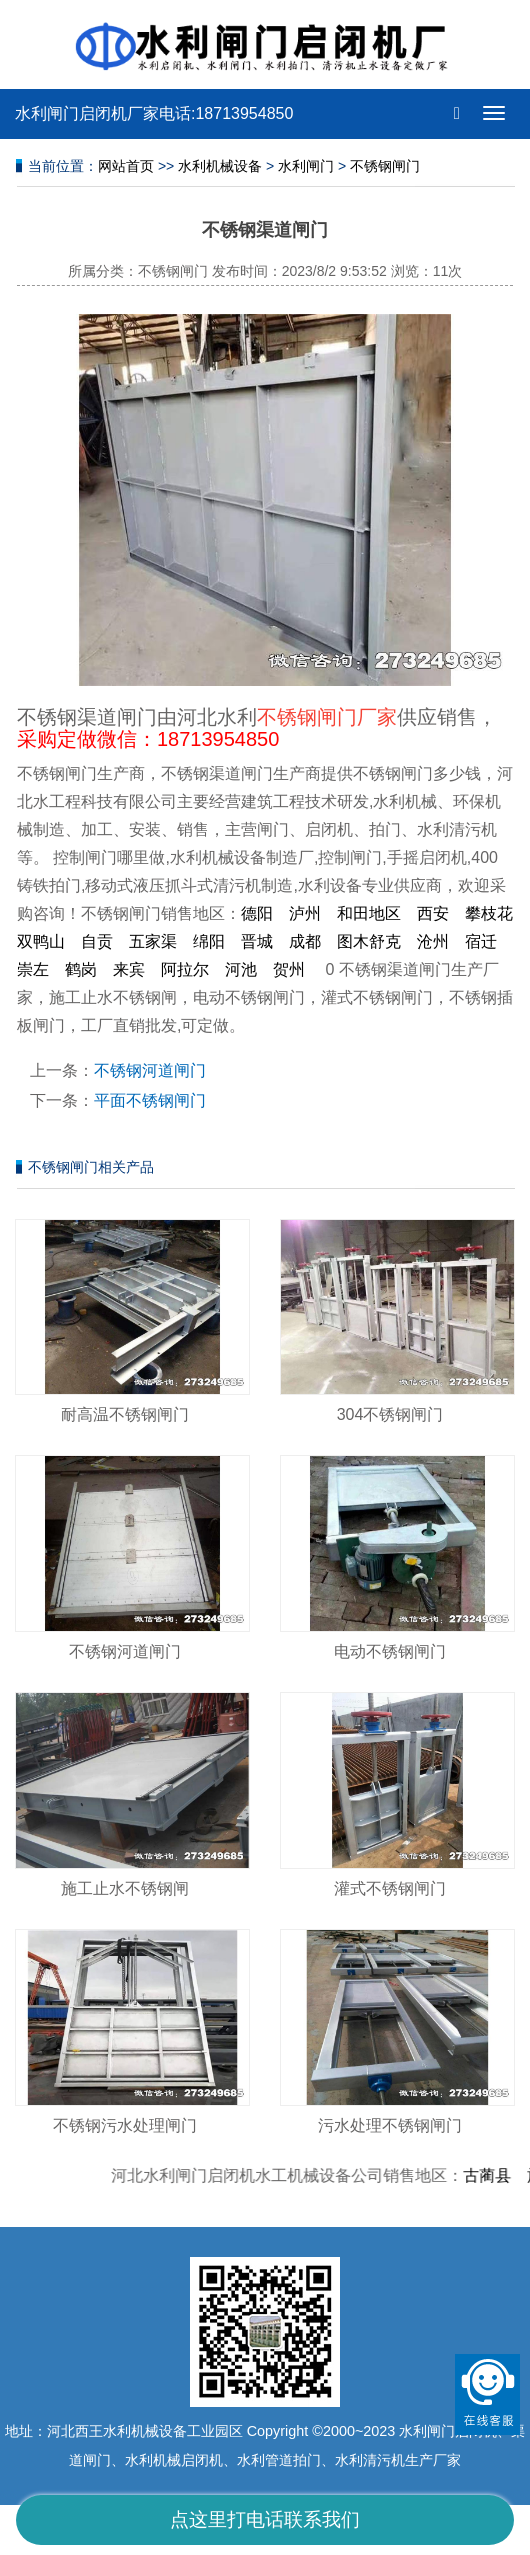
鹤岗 (81, 969)
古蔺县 (494, 2175)
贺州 (289, 969)
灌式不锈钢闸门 (390, 1888)
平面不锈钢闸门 (150, 1100)
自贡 (97, 941)
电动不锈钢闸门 (390, 1651)
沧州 (433, 941)
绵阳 (209, 941)
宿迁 (481, 941)
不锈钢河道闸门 (150, 1070)
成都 (305, 941)
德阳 (257, 913)
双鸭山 (41, 941)
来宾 (129, 969)
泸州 (305, 913)
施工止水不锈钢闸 (125, 1888)
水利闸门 (306, 166)
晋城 (257, 941)
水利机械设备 (220, 166)
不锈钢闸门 (385, 166)
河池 (241, 969)
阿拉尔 (185, 969)
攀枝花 (489, 913)
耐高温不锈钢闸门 (125, 1414)
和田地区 (369, 913)
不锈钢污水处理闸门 (125, 2125)
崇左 (33, 969)
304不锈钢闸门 (390, 1414)
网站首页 (126, 166)
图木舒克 (369, 941)
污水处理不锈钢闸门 (390, 2125)
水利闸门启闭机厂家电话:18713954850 (154, 113)
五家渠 (153, 941)
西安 (433, 913)
